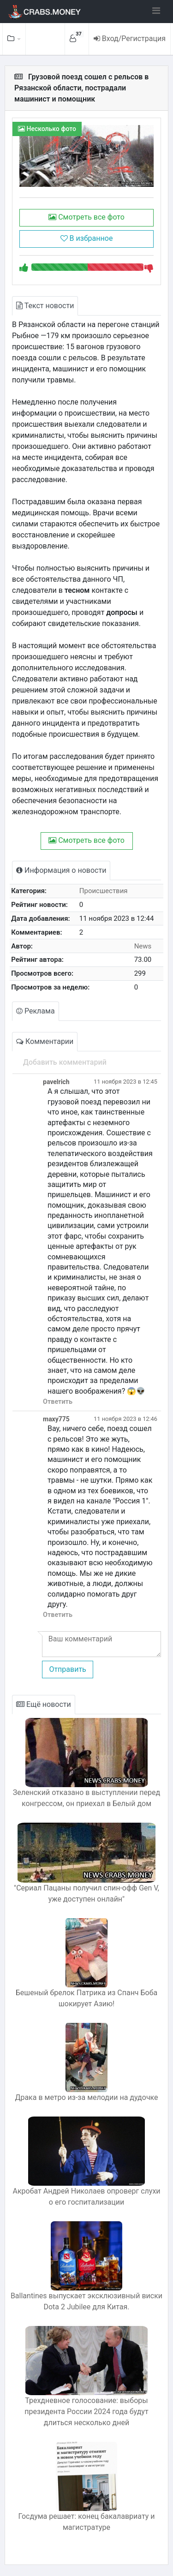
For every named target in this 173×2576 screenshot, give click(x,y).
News (143, 946)
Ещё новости (43, 1704)
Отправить (67, 1669)
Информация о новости (61, 870)
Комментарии (44, 1041)
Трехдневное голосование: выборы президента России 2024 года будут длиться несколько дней (86, 2411)
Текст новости (45, 305)
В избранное (86, 238)
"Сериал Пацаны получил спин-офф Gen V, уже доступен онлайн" (86, 1893)
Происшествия (103, 891)
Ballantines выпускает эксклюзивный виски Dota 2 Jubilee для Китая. (86, 2301)
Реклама (35, 1011)
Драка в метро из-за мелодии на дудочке (86, 2097)
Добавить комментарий (65, 1062)
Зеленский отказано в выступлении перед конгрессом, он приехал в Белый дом (86, 1798)
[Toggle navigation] (156, 11)
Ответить (57, 1402)
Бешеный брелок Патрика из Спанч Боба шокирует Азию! (87, 1998)
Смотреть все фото (86, 217)
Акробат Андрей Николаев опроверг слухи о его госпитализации (86, 2196)
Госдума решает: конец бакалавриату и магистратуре (86, 2522)
